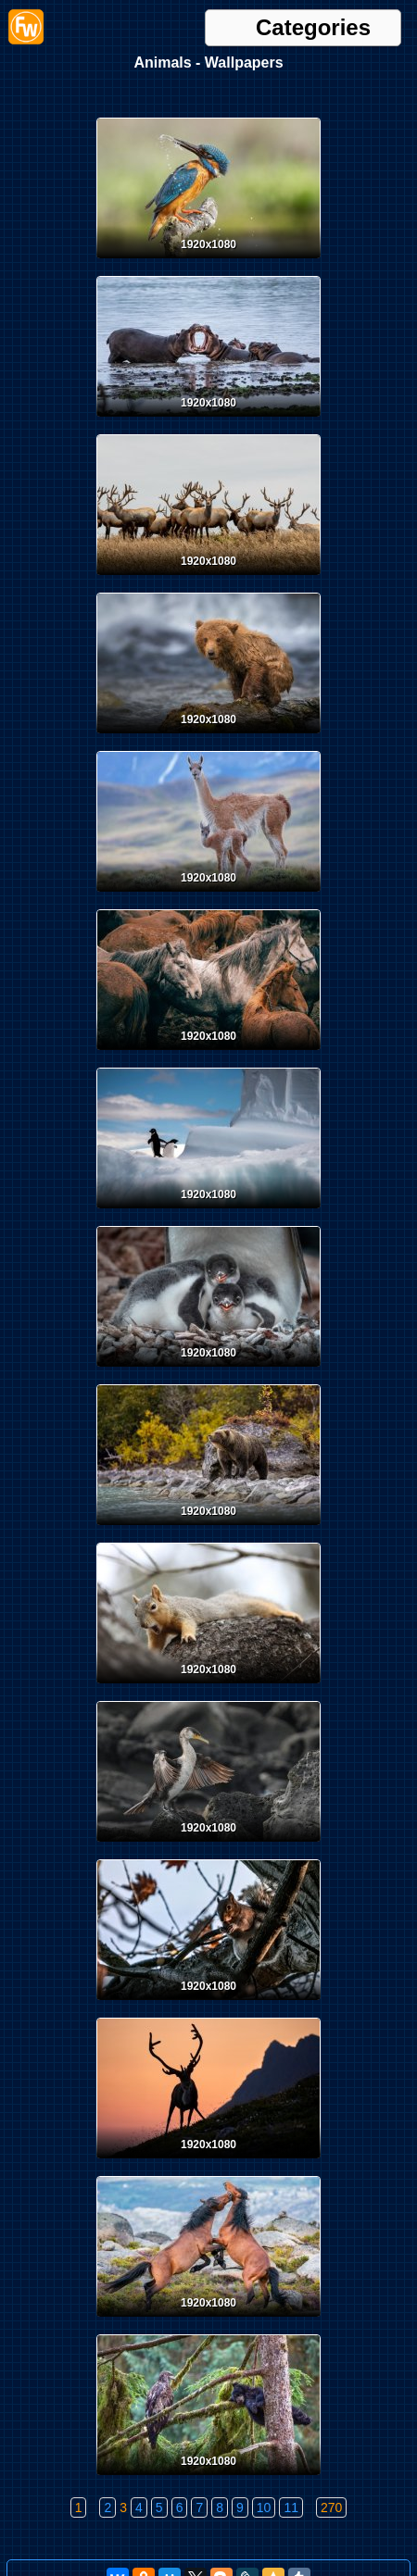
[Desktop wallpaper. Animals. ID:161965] (208, 2478)
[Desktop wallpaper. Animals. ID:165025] (208, 262)
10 (264, 2507)
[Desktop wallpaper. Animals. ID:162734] (208, 1845)
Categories (313, 28)
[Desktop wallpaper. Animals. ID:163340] (208, 1528)
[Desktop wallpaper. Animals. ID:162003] (208, 2320)
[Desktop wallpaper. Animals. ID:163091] (208, 1687)
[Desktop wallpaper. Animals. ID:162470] (208, 2003)
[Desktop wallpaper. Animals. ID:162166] (208, 2162)
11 (291, 2507)
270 (331, 2507)
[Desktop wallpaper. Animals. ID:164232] (208, 1053)
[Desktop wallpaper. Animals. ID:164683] (208, 420)
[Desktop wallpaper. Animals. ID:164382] (208, 895)
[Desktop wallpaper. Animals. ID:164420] (208, 737)
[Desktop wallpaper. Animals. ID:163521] (208, 1212)
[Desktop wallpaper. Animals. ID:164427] (208, 578)
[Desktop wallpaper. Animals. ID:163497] (208, 1370)
